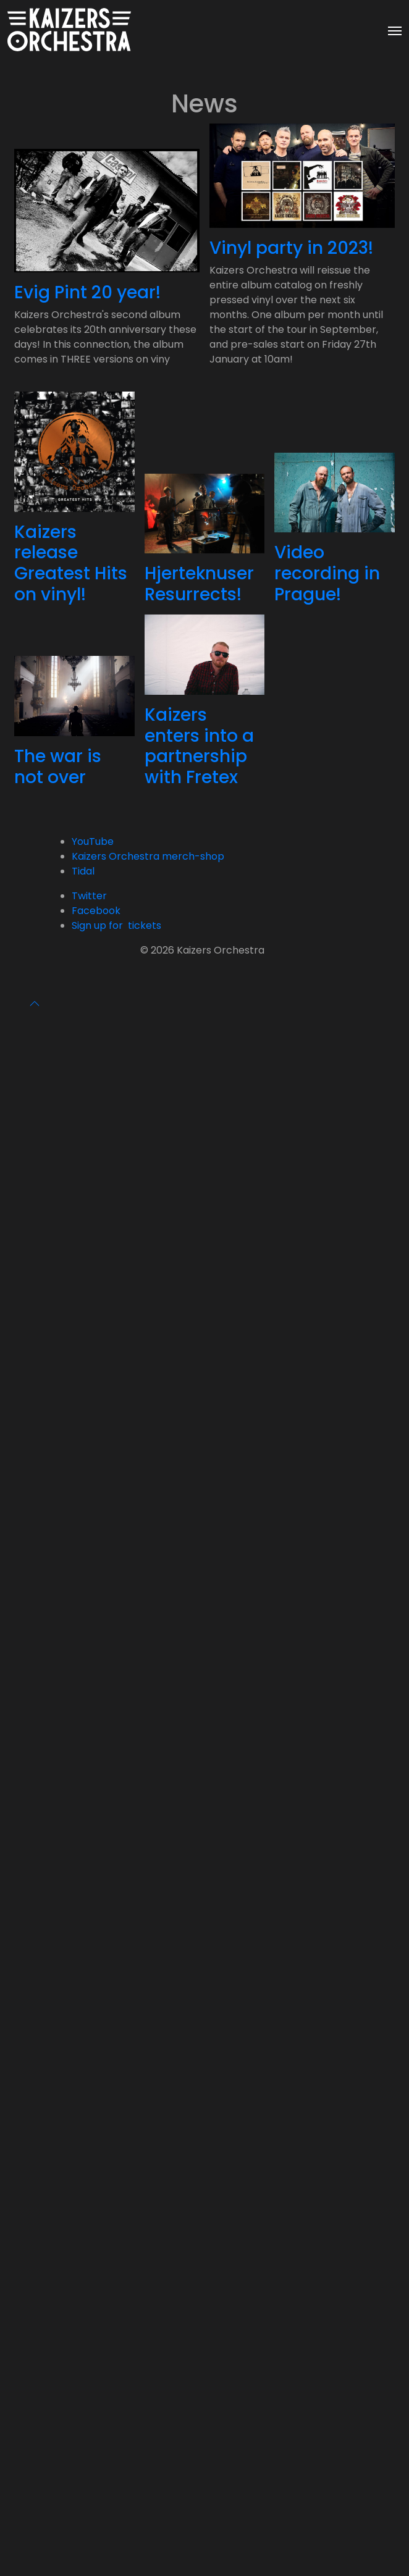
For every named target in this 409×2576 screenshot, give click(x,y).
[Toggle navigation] (395, 30)
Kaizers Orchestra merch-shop (148, 856)
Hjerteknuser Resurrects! (199, 583)
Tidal (83, 871)
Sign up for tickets (116, 925)
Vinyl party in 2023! (291, 248)
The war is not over (57, 766)
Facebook (96, 911)
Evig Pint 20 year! (87, 292)
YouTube (93, 841)
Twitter (89, 896)
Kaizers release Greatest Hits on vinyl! (70, 563)
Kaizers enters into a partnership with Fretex (199, 746)
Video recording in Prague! (327, 573)
